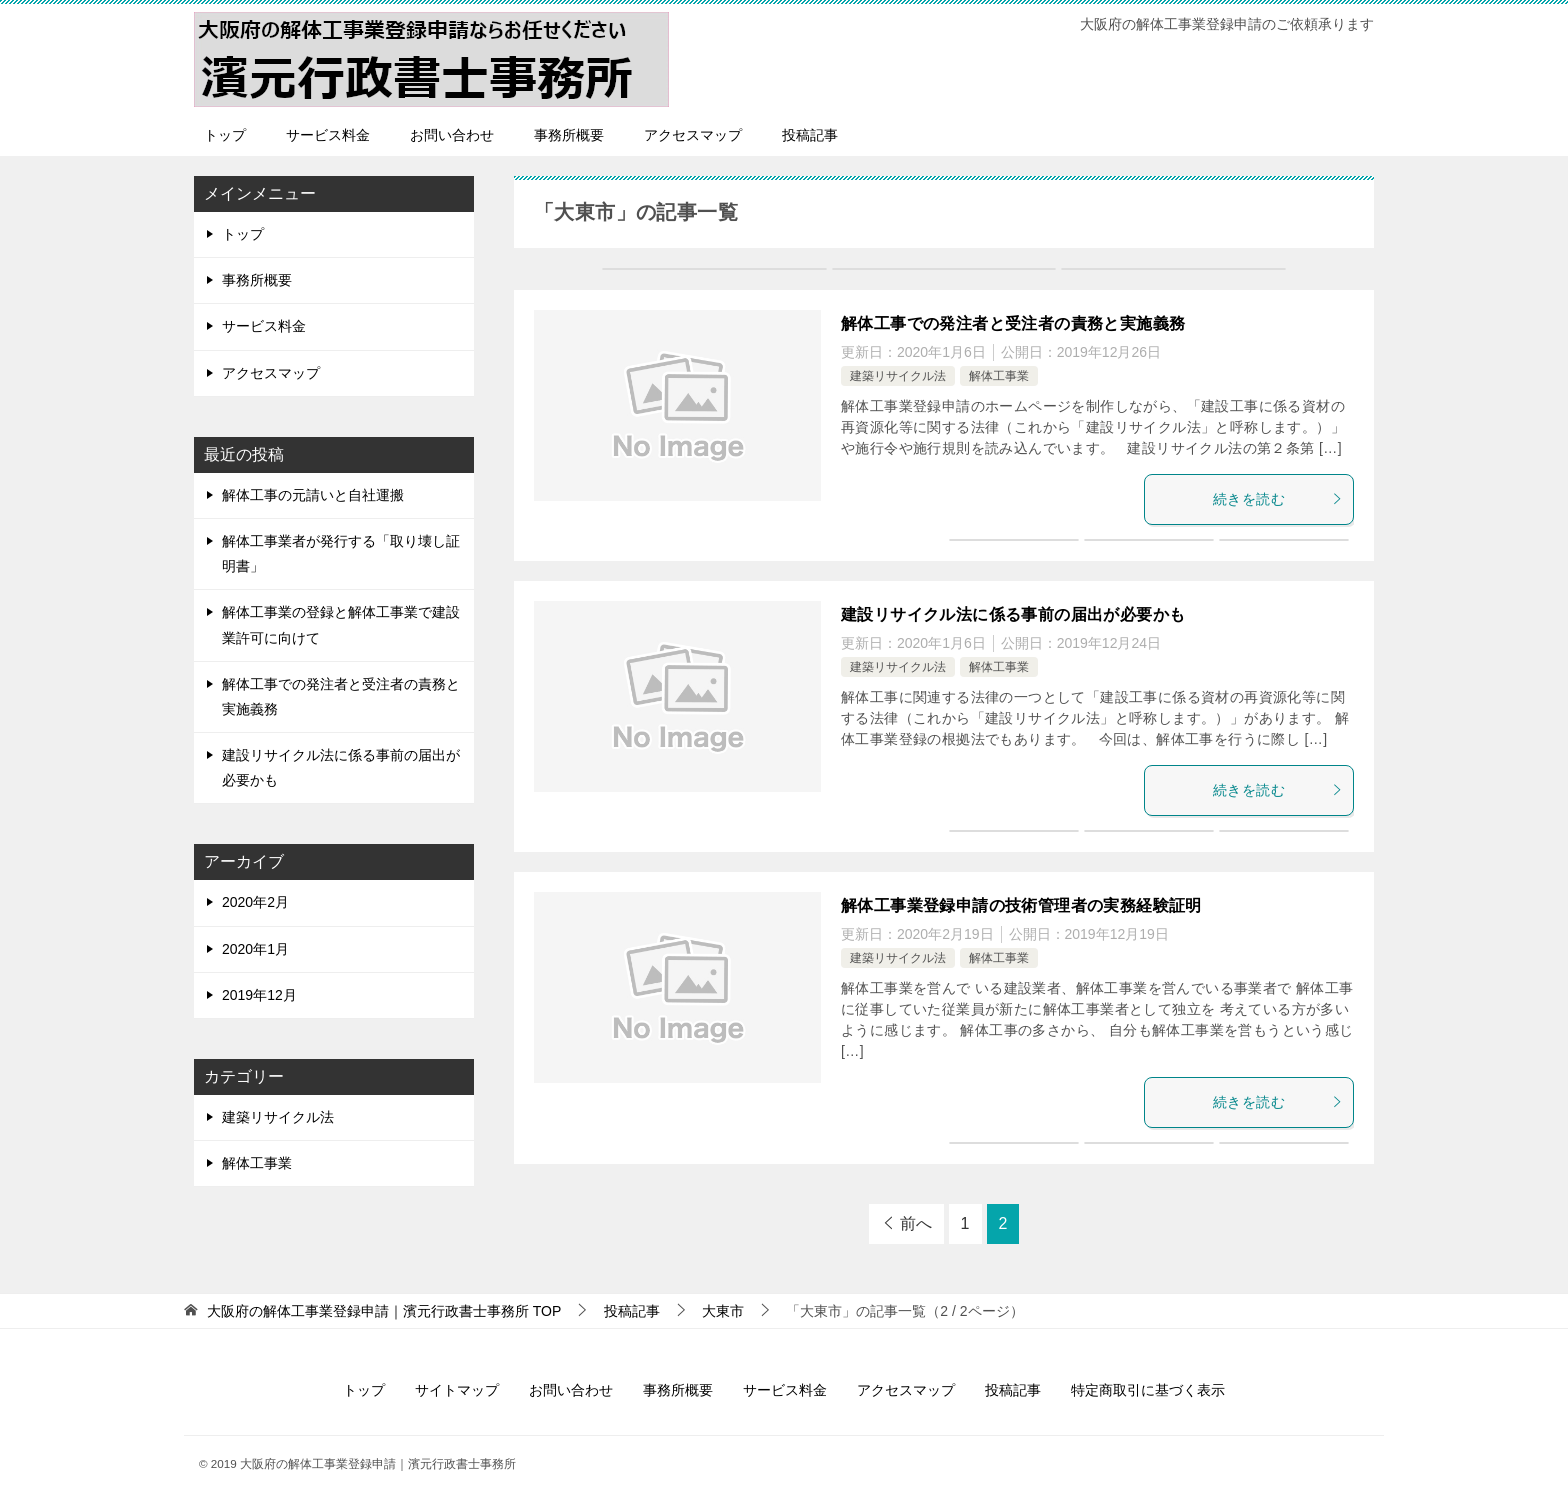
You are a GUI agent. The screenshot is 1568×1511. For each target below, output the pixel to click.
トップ (225, 135)
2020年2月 (255, 902)
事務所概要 (569, 135)
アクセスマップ (693, 135)
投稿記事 (810, 135)
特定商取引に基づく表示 (1148, 1390)
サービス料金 (328, 135)
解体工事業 (999, 376)
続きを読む (1278, 499)
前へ (916, 1223)
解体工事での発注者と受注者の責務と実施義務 (1013, 323)
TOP (384, 1311)
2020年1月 (255, 949)
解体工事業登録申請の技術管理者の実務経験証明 (1021, 905)
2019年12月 (259, 995)
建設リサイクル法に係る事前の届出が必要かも (1013, 614)
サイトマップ (457, 1390)
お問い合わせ (452, 135)
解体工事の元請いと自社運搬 (313, 495)
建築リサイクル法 (898, 376)
